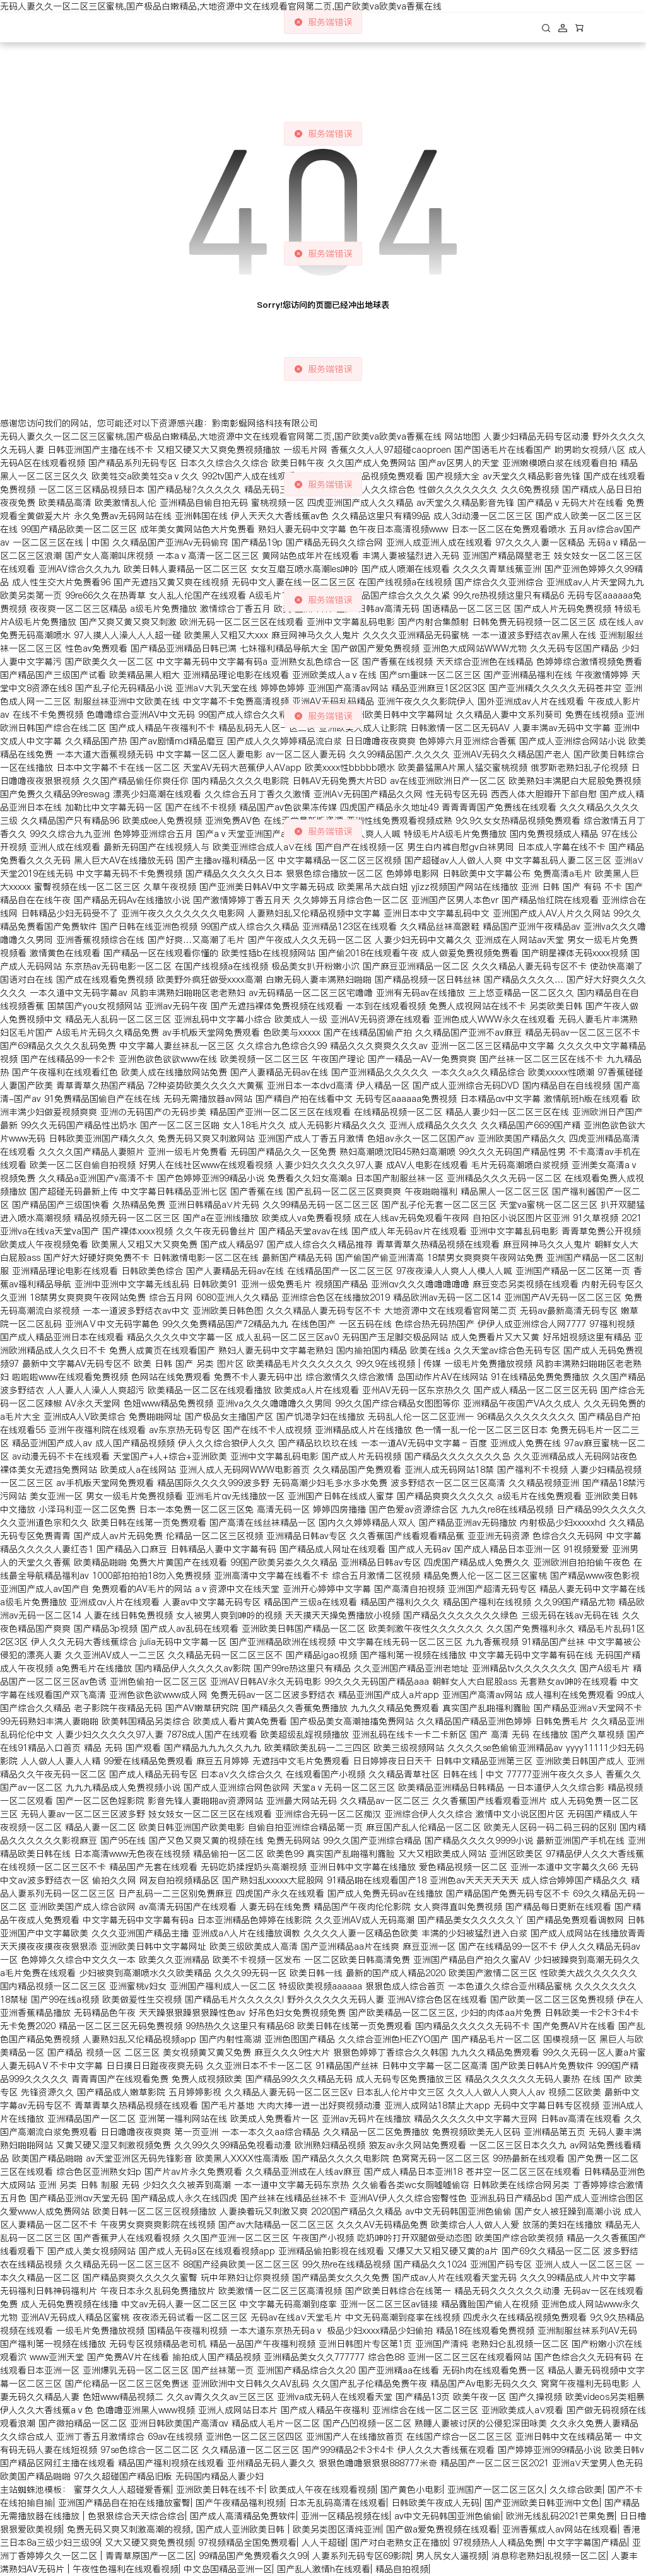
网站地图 (462, 436)
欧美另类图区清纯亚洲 (337, 2529)
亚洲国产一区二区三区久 (495, 2489)
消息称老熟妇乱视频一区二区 (548, 2556)
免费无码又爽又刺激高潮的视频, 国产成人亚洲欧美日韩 (177, 2529)
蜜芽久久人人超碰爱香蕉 (122, 2489)
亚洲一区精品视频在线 (345, 2516)
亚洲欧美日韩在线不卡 (220, 2489)
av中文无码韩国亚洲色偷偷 (447, 2516)
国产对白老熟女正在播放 (399, 2542)
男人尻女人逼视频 (451, 2556)
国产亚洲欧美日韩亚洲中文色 (541, 2503)
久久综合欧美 (575, 2489)
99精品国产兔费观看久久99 (253, 2556)
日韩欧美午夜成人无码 (435, 2503)
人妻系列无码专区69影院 (361, 2556)
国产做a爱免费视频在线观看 (441, 2529)
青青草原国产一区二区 (149, 2556)
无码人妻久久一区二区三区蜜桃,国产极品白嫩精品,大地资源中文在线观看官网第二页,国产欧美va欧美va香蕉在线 (221, 6)
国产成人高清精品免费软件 (243, 2516)
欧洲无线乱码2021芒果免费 (560, 2516)
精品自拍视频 (401, 2569)
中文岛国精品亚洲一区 (228, 2569)
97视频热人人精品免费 (498, 2542)
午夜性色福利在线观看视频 (126, 2569)
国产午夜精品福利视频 (240, 2503)
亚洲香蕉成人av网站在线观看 (560, 2529)
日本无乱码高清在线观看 (337, 2503)
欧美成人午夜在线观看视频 (322, 2489)
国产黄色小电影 (411, 2489)
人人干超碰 (324, 2542)
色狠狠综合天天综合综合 (136, 2516)
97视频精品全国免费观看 (247, 2542)
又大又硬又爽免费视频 (149, 2542)
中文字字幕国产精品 (587, 2542)
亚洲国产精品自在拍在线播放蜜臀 (124, 2503)
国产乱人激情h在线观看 (323, 2569)
